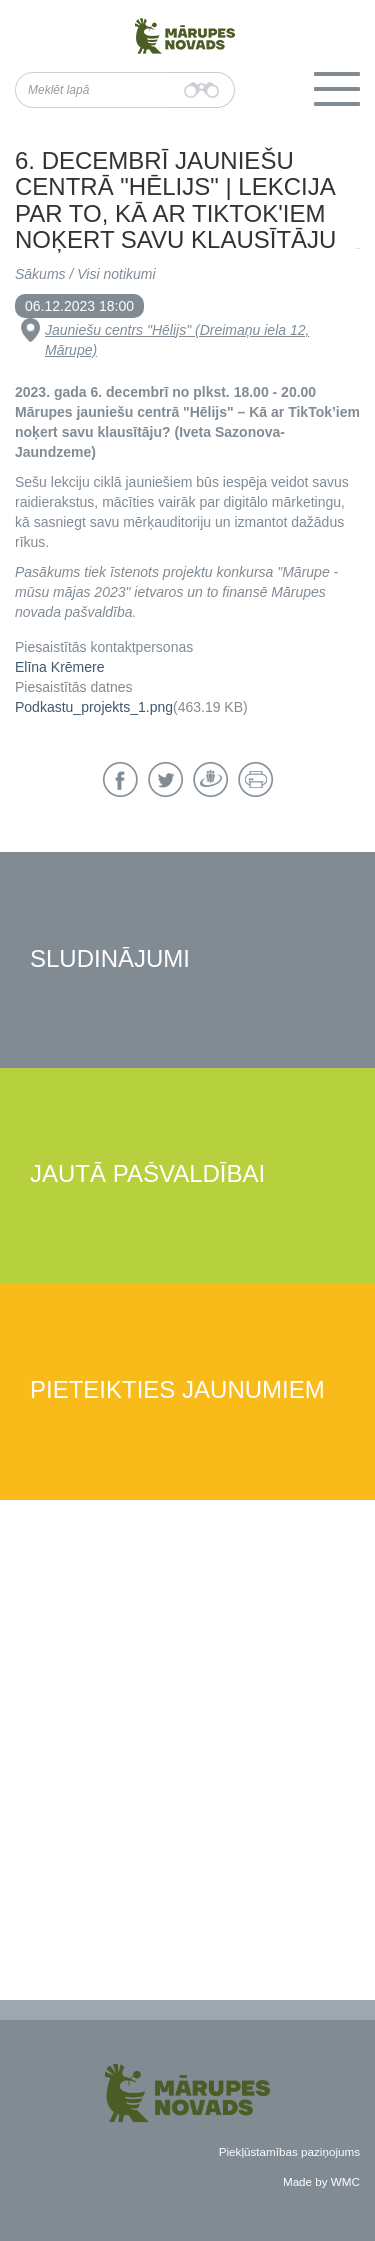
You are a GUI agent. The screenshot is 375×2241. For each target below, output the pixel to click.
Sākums (40, 274)
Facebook (120, 779)
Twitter (165, 779)
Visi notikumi (116, 274)
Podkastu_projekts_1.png (94, 707)
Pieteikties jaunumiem (177, 1390)
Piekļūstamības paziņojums (289, 2151)
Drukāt (255, 779)
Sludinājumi (110, 959)
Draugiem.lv (210, 779)
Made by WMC (321, 2181)
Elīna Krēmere (59, 667)
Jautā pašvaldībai (147, 1174)
